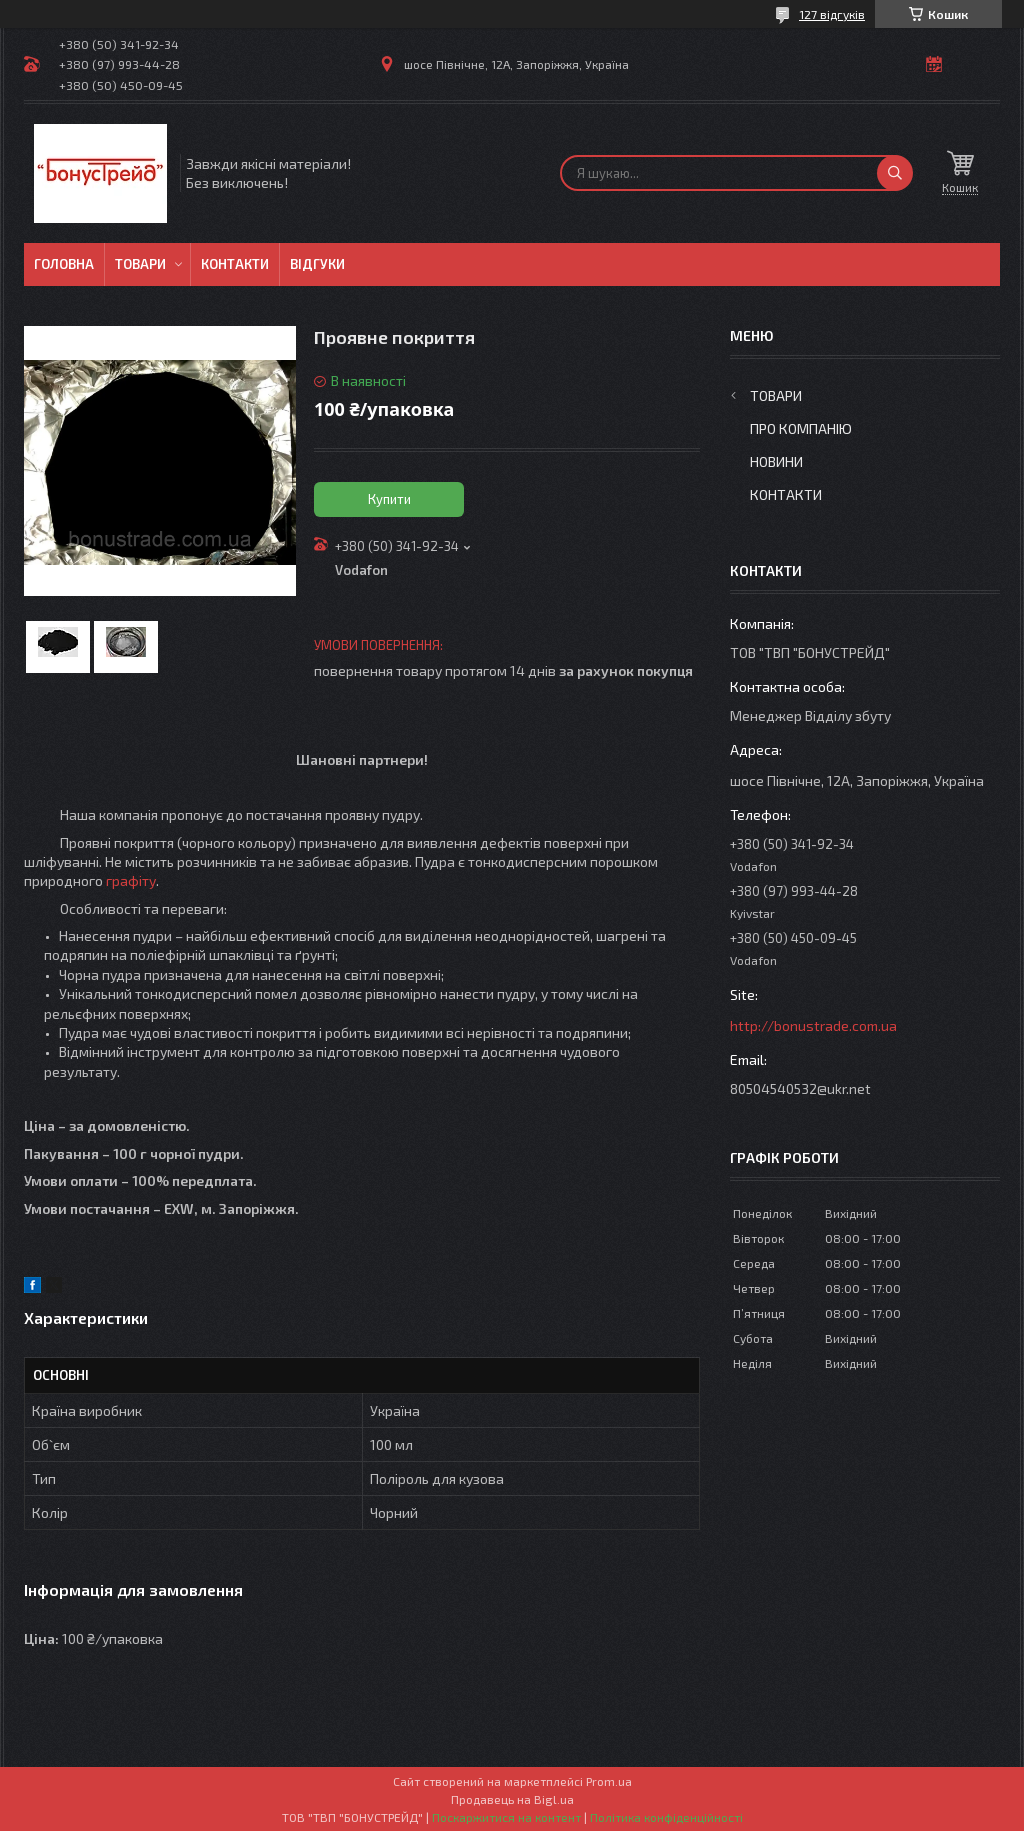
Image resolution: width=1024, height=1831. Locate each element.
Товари (140, 264)
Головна (64, 264)
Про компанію (801, 428)
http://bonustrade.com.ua (813, 1025)
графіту (131, 880)
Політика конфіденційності (666, 1817)
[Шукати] (895, 173)
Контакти (235, 264)
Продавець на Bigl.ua (512, 1799)
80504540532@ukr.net (800, 1088)
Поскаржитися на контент (506, 1817)
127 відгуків (832, 14)
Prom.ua (609, 1781)
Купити (389, 499)
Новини (776, 461)
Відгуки (317, 264)
